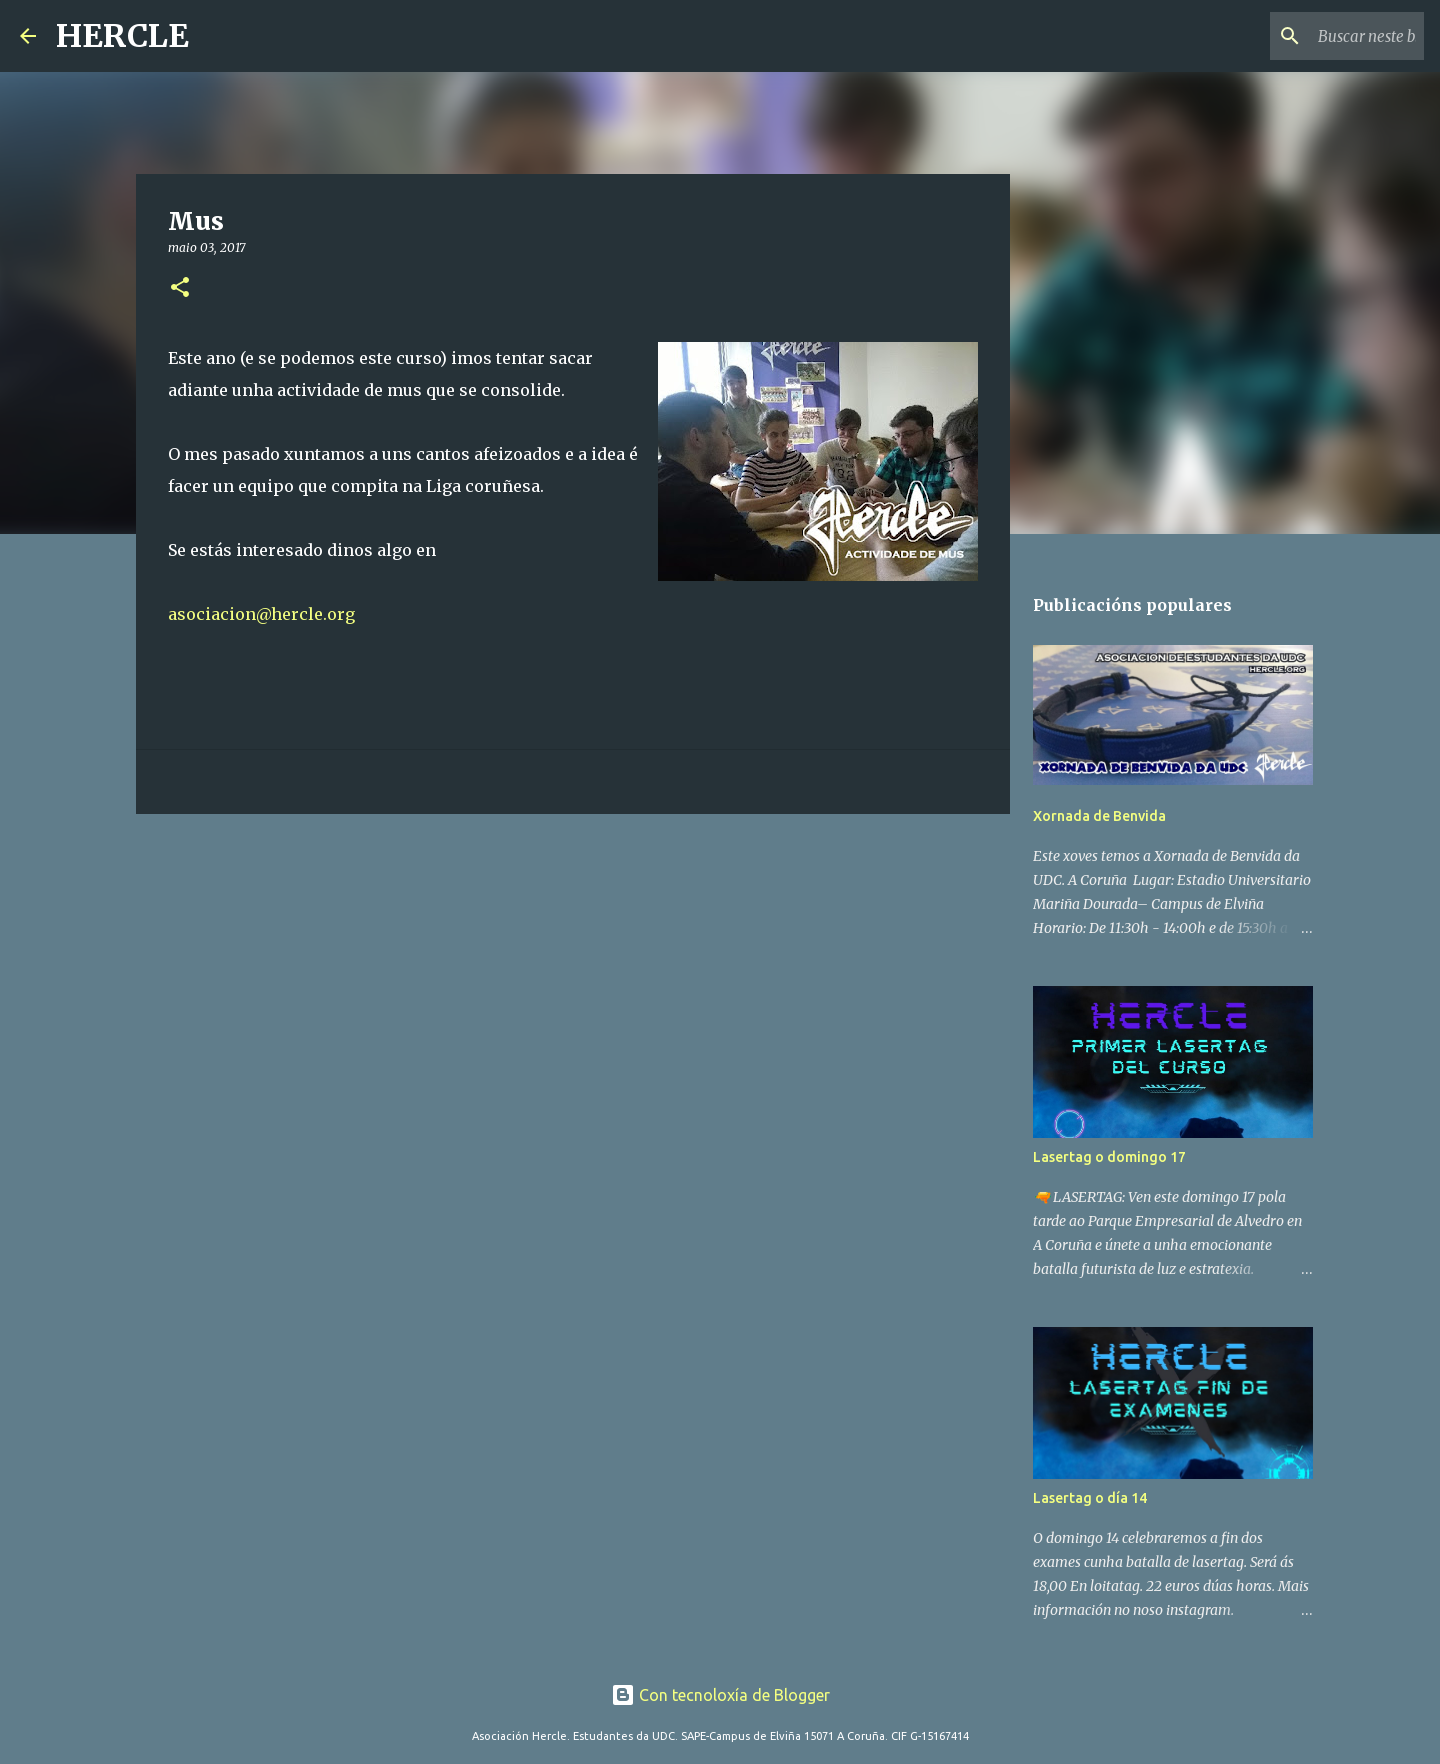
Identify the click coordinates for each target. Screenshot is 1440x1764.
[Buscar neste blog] (1319, 36)
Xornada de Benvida (1099, 816)
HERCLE (122, 36)
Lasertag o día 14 (1090, 1498)
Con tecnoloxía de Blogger (720, 1695)
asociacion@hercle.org (261, 614)
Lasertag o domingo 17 (1109, 1157)
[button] (180, 288)
